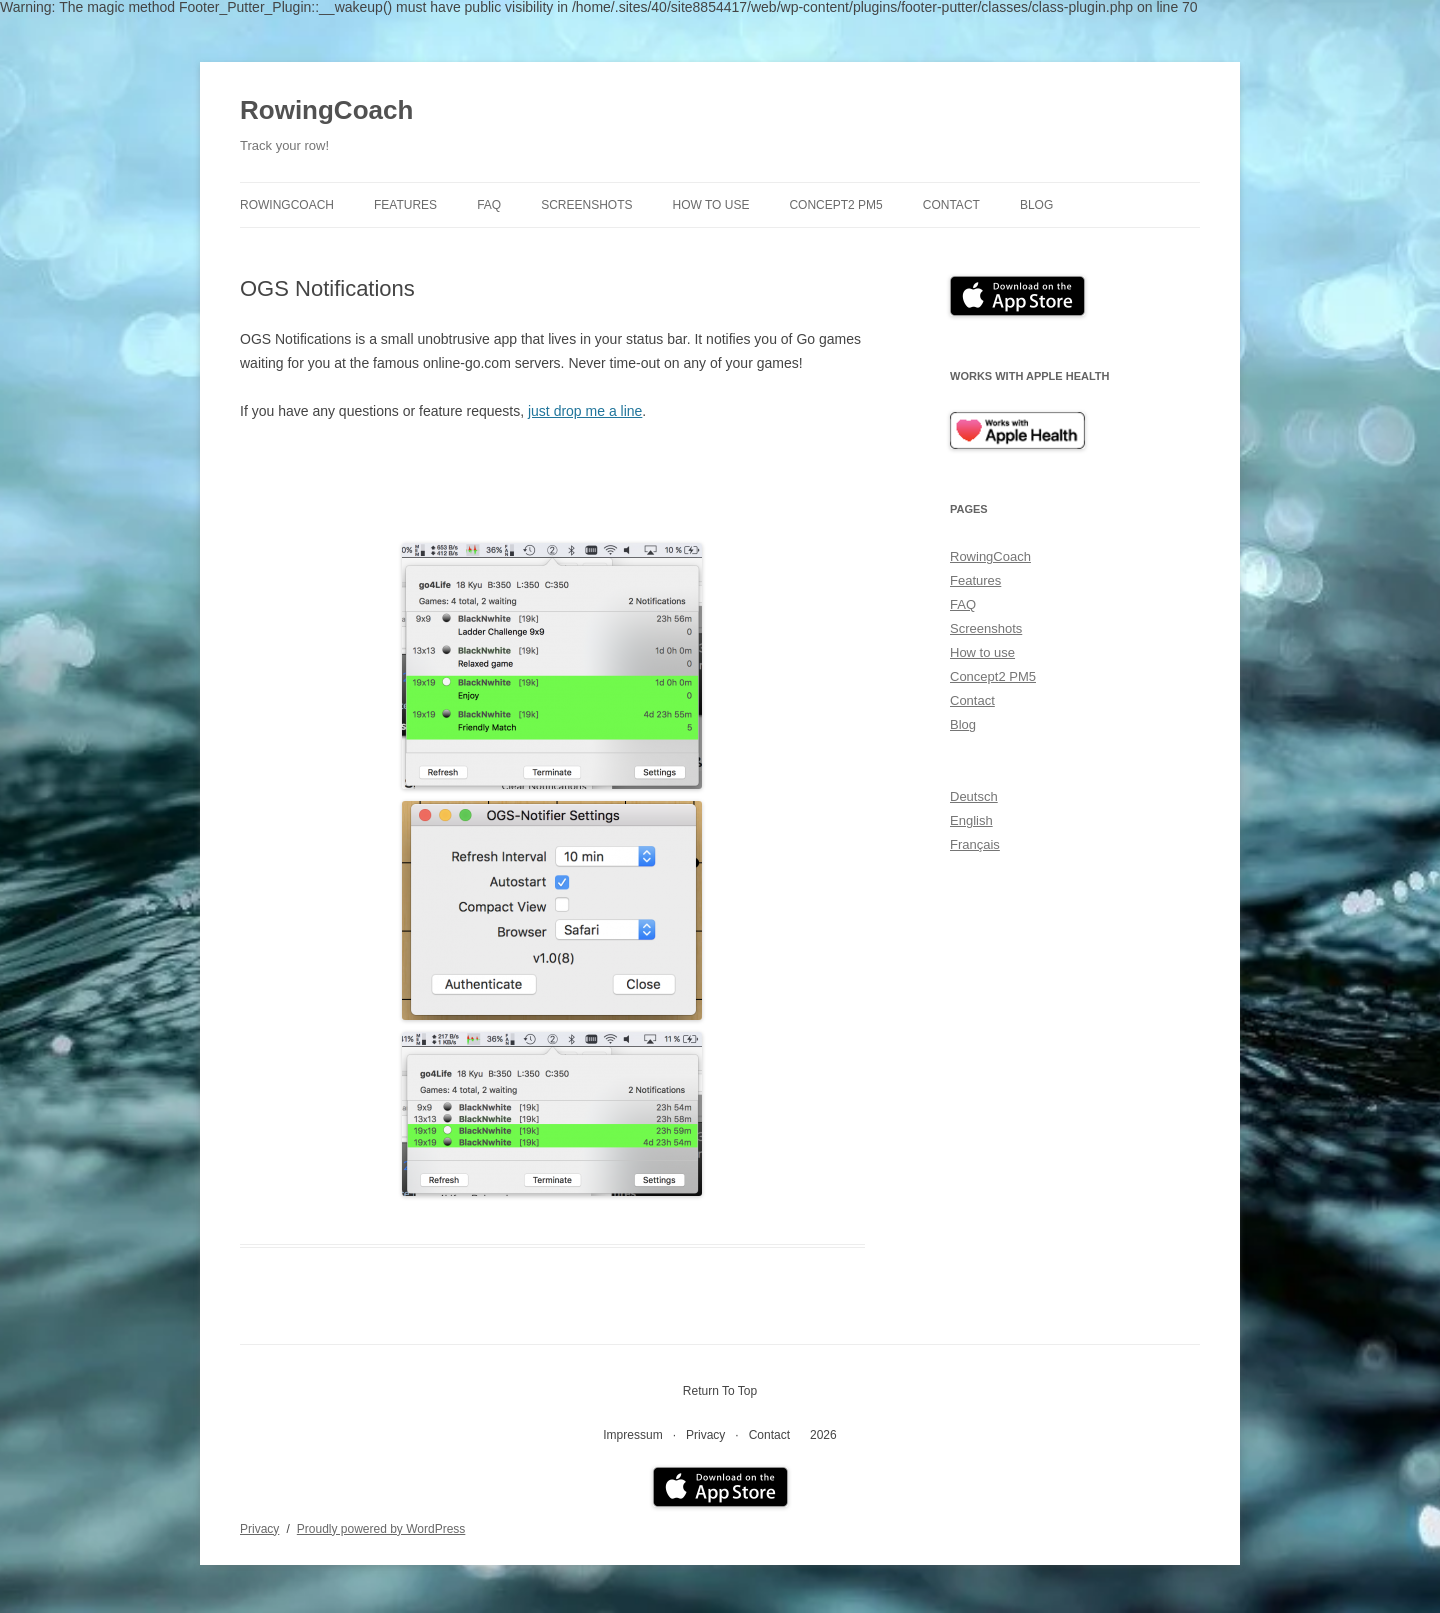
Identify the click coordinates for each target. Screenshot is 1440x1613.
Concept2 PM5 (835, 205)
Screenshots (586, 205)
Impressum (632, 1435)
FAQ (489, 205)
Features (405, 205)
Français (975, 844)
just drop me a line (585, 411)
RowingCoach (326, 110)
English (971, 820)
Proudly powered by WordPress (381, 1529)
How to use (711, 205)
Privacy (705, 1435)
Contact (951, 205)
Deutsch (974, 796)
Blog (1036, 205)
